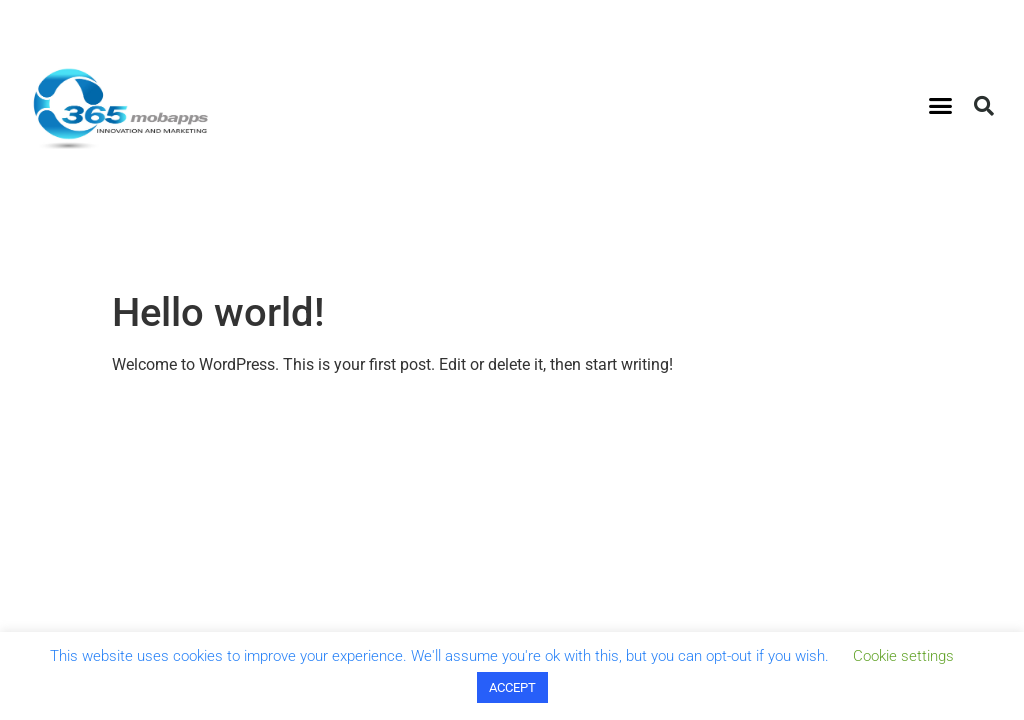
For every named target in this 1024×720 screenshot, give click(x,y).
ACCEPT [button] (512, 687)
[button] (941, 106)
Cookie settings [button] (903, 656)
